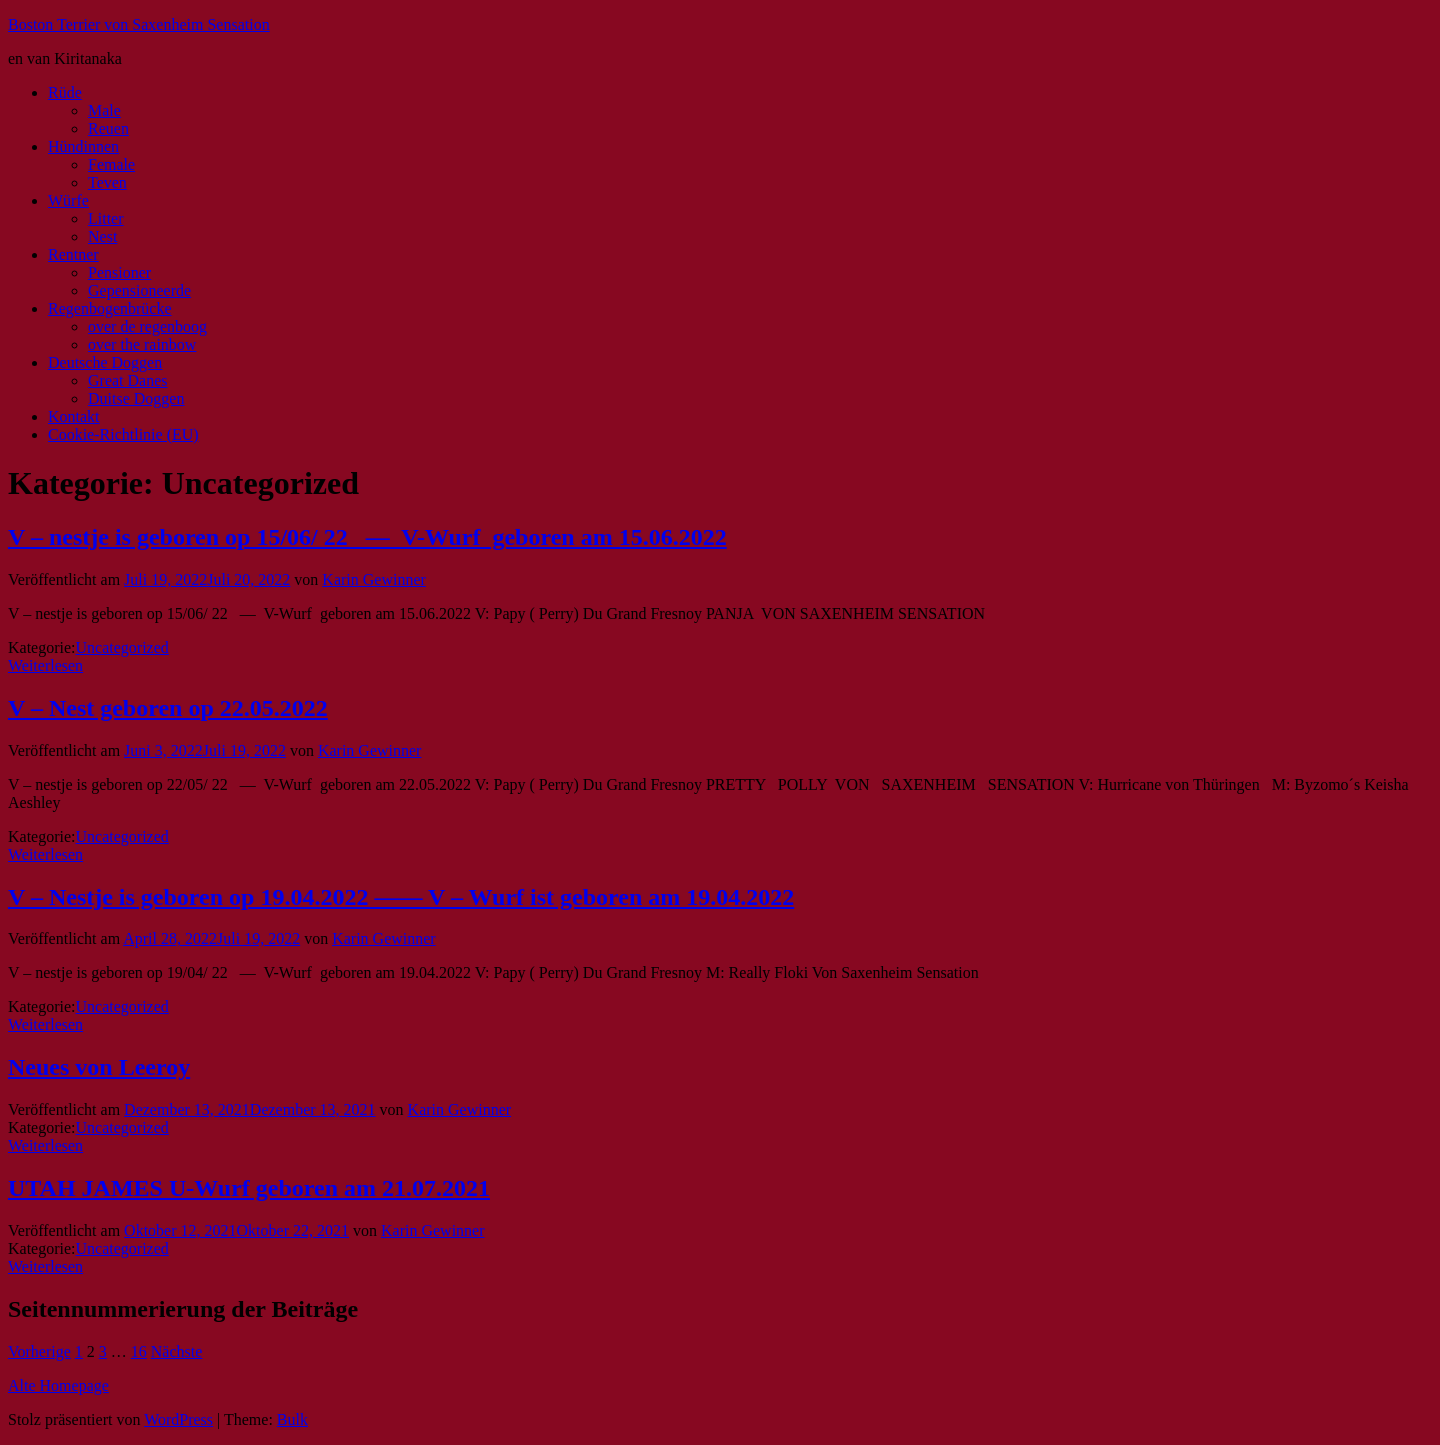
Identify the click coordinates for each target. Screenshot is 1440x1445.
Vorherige (39, 1351)
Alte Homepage (58, 1385)
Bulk (292, 1419)
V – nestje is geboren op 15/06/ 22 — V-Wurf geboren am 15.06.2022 (367, 537)
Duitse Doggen (136, 398)
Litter (106, 218)
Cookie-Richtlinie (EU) (123, 434)
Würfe (68, 200)
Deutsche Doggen (105, 362)
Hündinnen (83, 146)
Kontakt (74, 416)
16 (139, 1351)
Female (111, 164)
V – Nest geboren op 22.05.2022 (168, 708)
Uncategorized (122, 647)
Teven (107, 182)
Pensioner (119, 272)
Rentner (73, 254)
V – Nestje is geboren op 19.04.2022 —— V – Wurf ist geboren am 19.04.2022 (401, 897)
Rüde (65, 92)
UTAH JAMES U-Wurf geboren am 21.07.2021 (249, 1188)
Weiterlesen (45, 665)
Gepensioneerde (139, 290)
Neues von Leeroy (99, 1067)
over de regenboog (147, 326)
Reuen (108, 128)
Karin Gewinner (374, 579)
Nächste (177, 1351)
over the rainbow (142, 344)
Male (104, 110)
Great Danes (128, 380)
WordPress (178, 1419)
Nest (102, 236)
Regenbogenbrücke (110, 308)
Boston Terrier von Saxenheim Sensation (139, 24)
